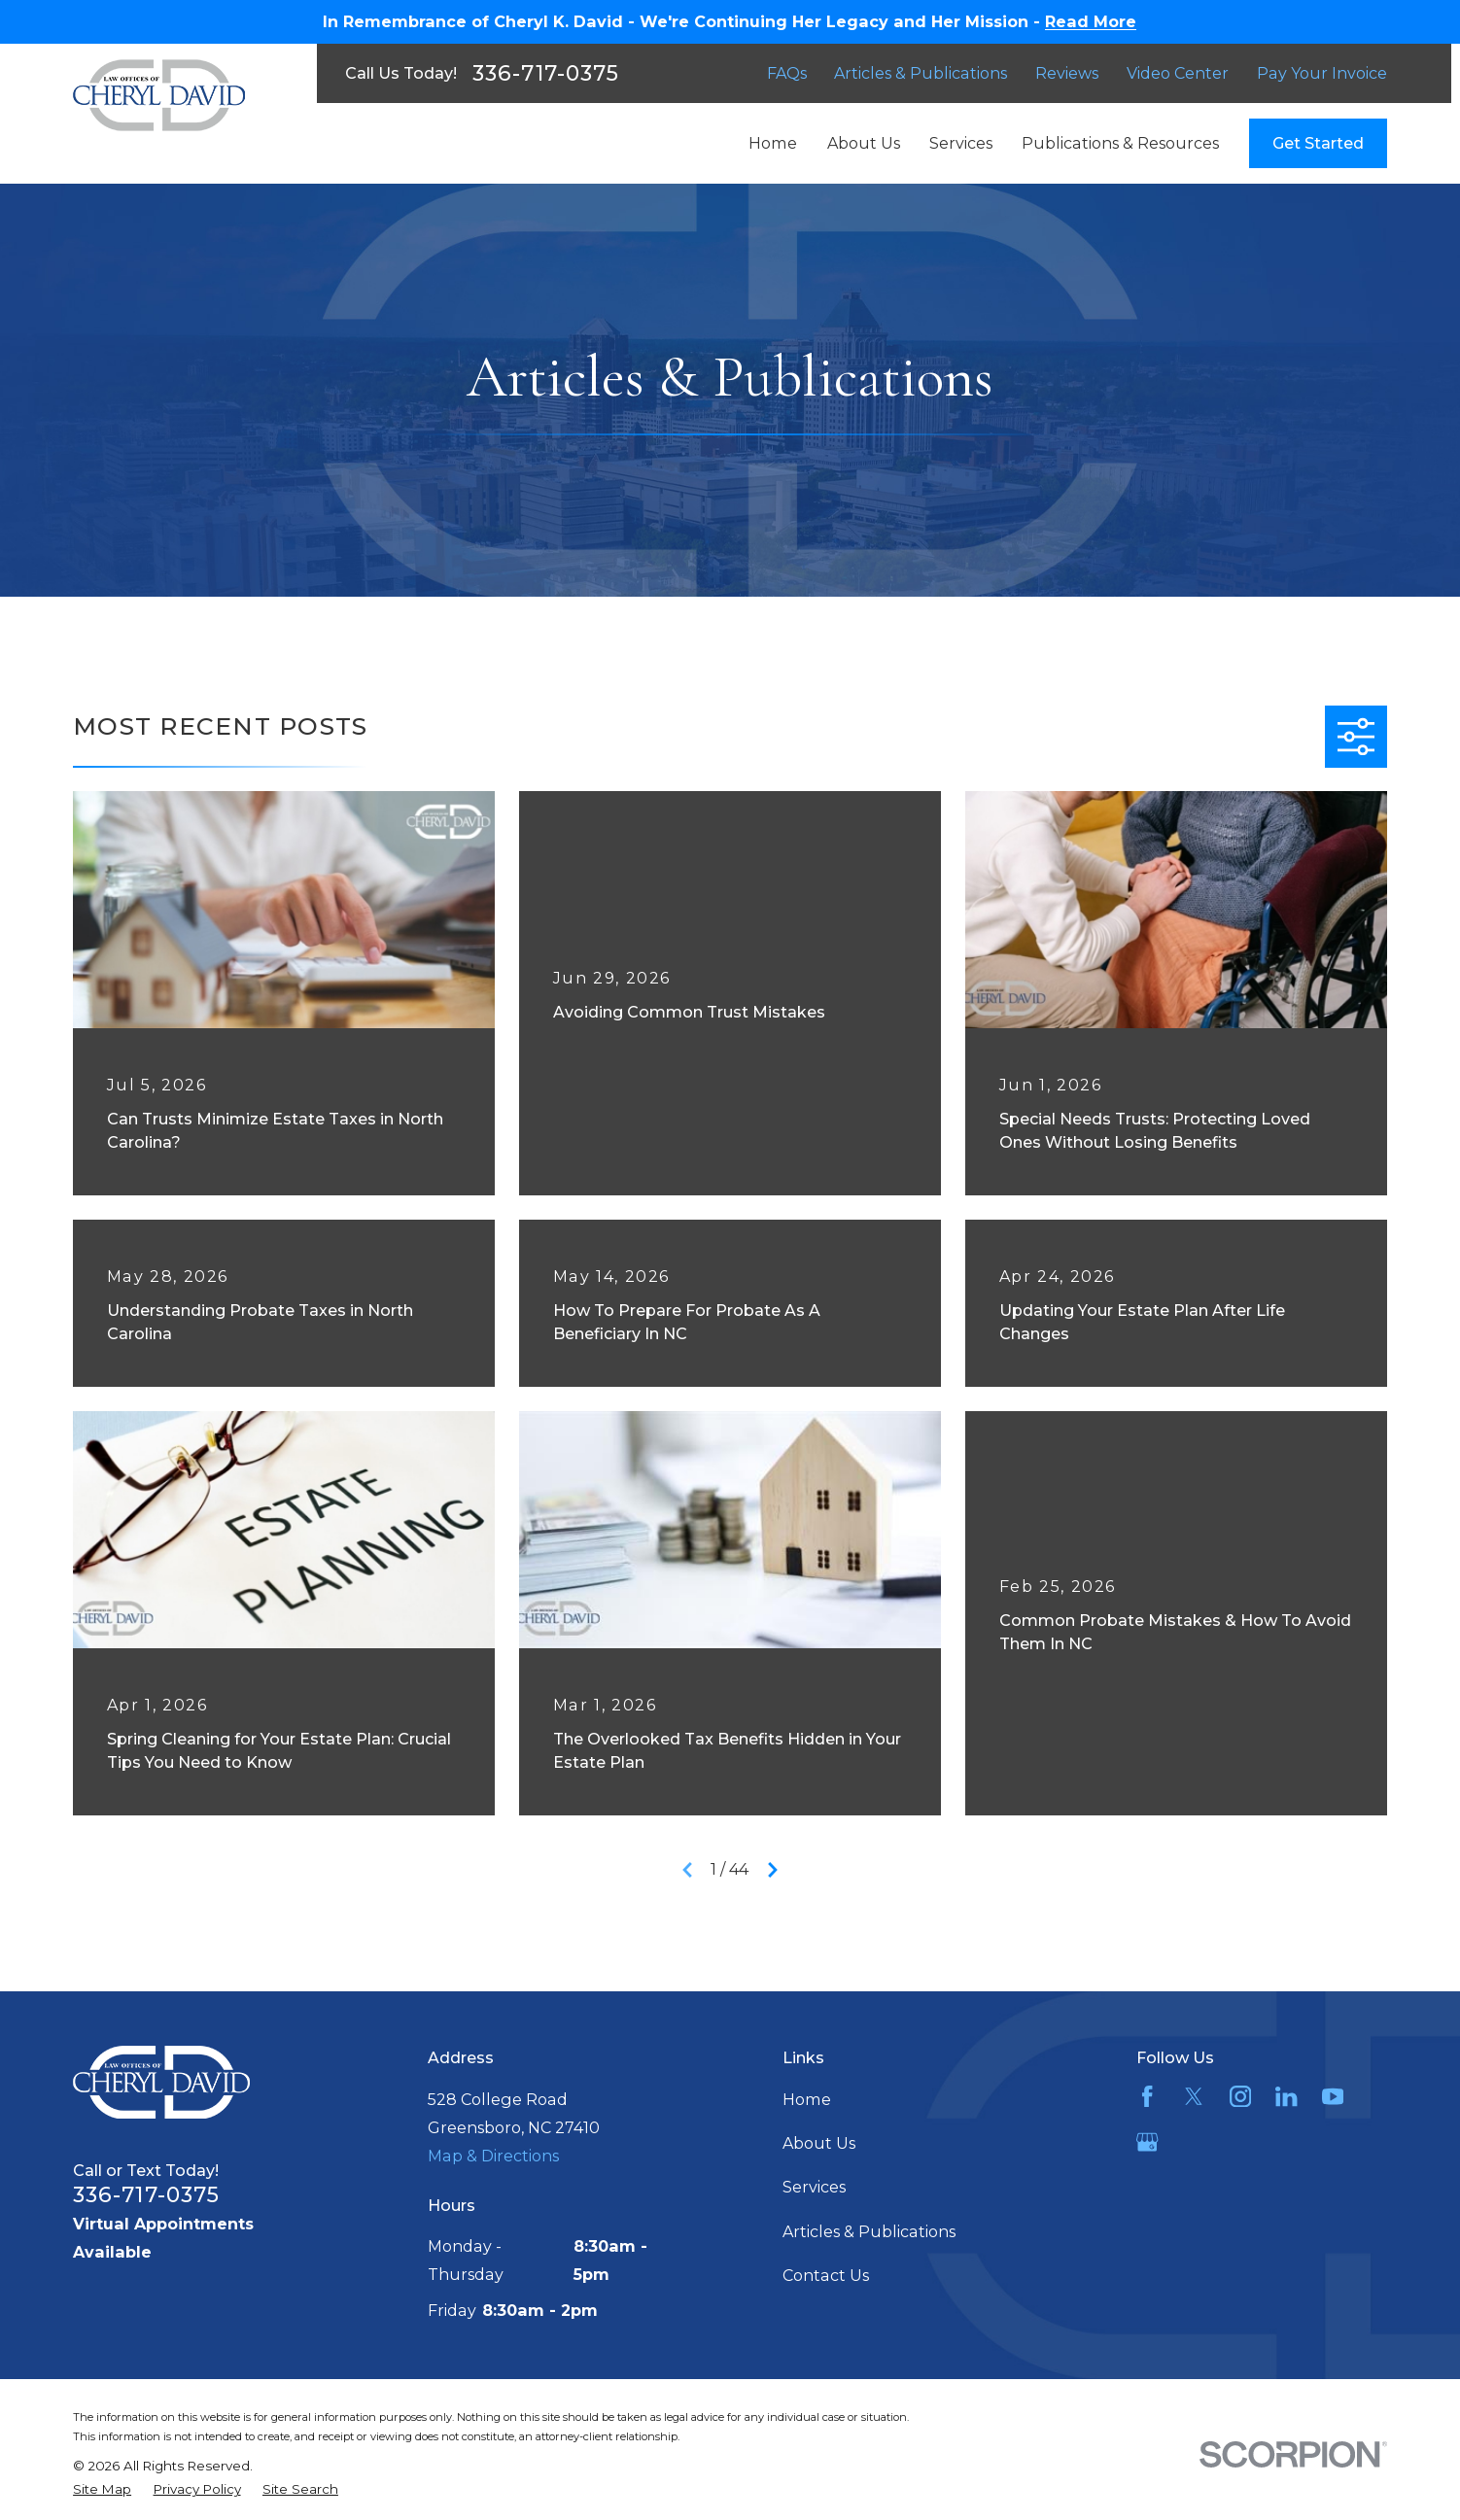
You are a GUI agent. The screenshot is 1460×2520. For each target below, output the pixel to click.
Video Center (1178, 73)
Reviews (1066, 73)
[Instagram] (1240, 2096)
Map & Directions (493, 2155)
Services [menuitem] (960, 143)
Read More (1090, 21)
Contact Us (825, 2275)
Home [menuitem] (772, 143)
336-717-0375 (545, 73)
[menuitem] (102, 2489)
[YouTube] (1332, 2096)
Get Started (1318, 143)
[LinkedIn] (1286, 2096)
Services (814, 2186)
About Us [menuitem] (863, 143)
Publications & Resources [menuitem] (1120, 143)
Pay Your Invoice (1322, 73)
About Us (818, 2143)
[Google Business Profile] (1147, 2142)
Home (806, 2099)
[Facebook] (1147, 2096)
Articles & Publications (920, 73)
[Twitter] (1193, 2096)
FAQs (787, 73)
